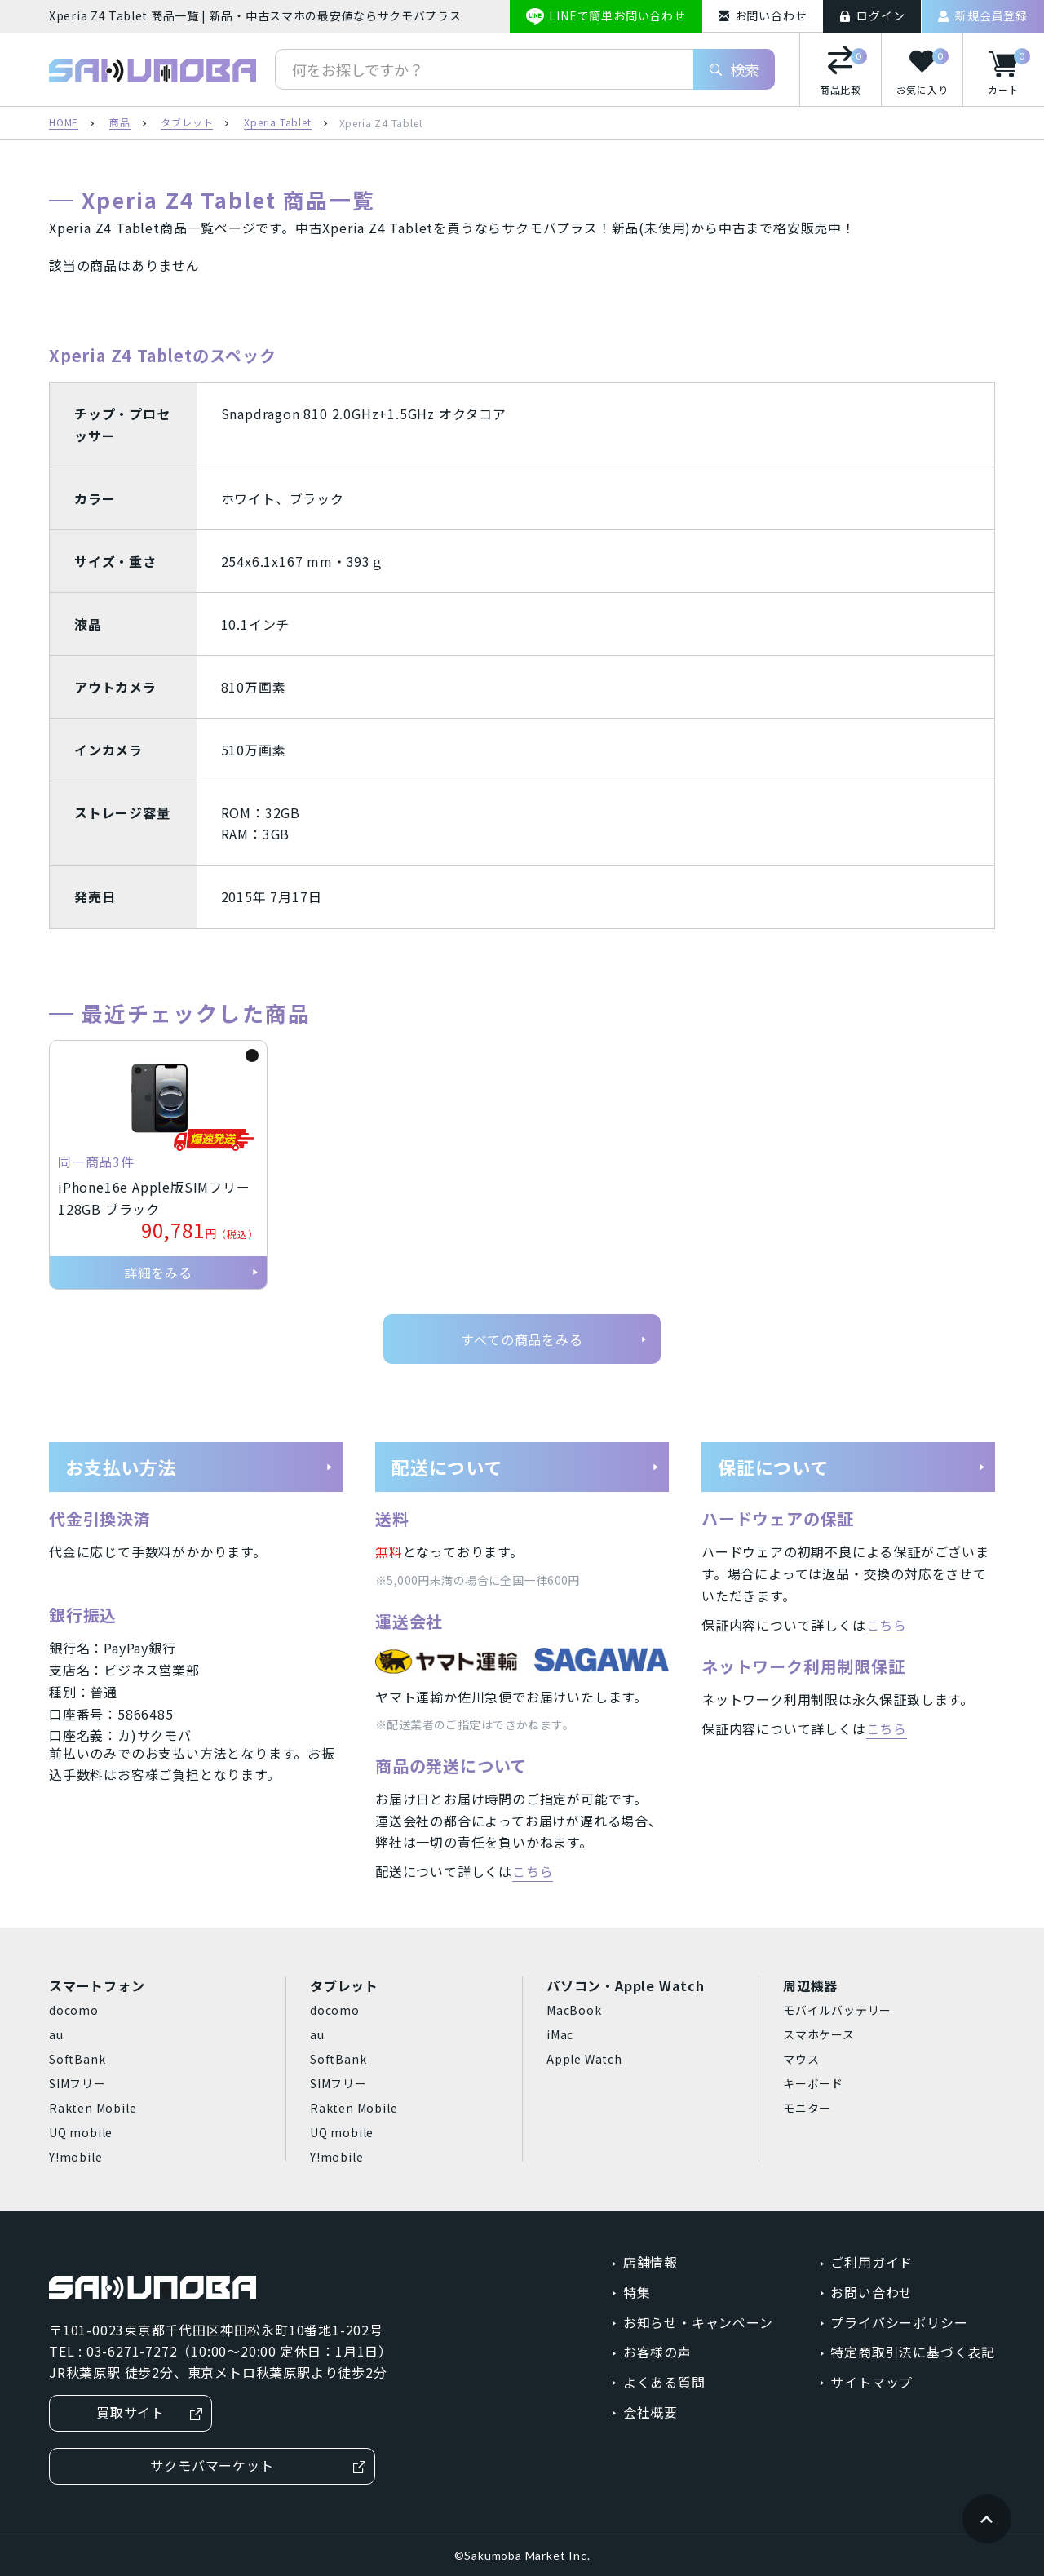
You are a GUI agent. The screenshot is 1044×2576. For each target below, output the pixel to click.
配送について (526, 1467)
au (56, 2034)
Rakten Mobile (92, 2108)
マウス (801, 2059)
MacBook (574, 2010)
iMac (559, 2034)
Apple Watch (584, 2059)
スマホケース (819, 2034)
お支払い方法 (199, 1467)
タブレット (187, 123)
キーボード (813, 2083)
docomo (74, 2010)
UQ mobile (81, 2132)
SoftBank (77, 2059)
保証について (852, 1467)
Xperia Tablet (277, 123)
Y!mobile (75, 2157)
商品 (119, 123)
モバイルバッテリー (837, 2010)
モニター (807, 2108)
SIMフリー (77, 2083)
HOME (63, 123)
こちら (532, 1871)
